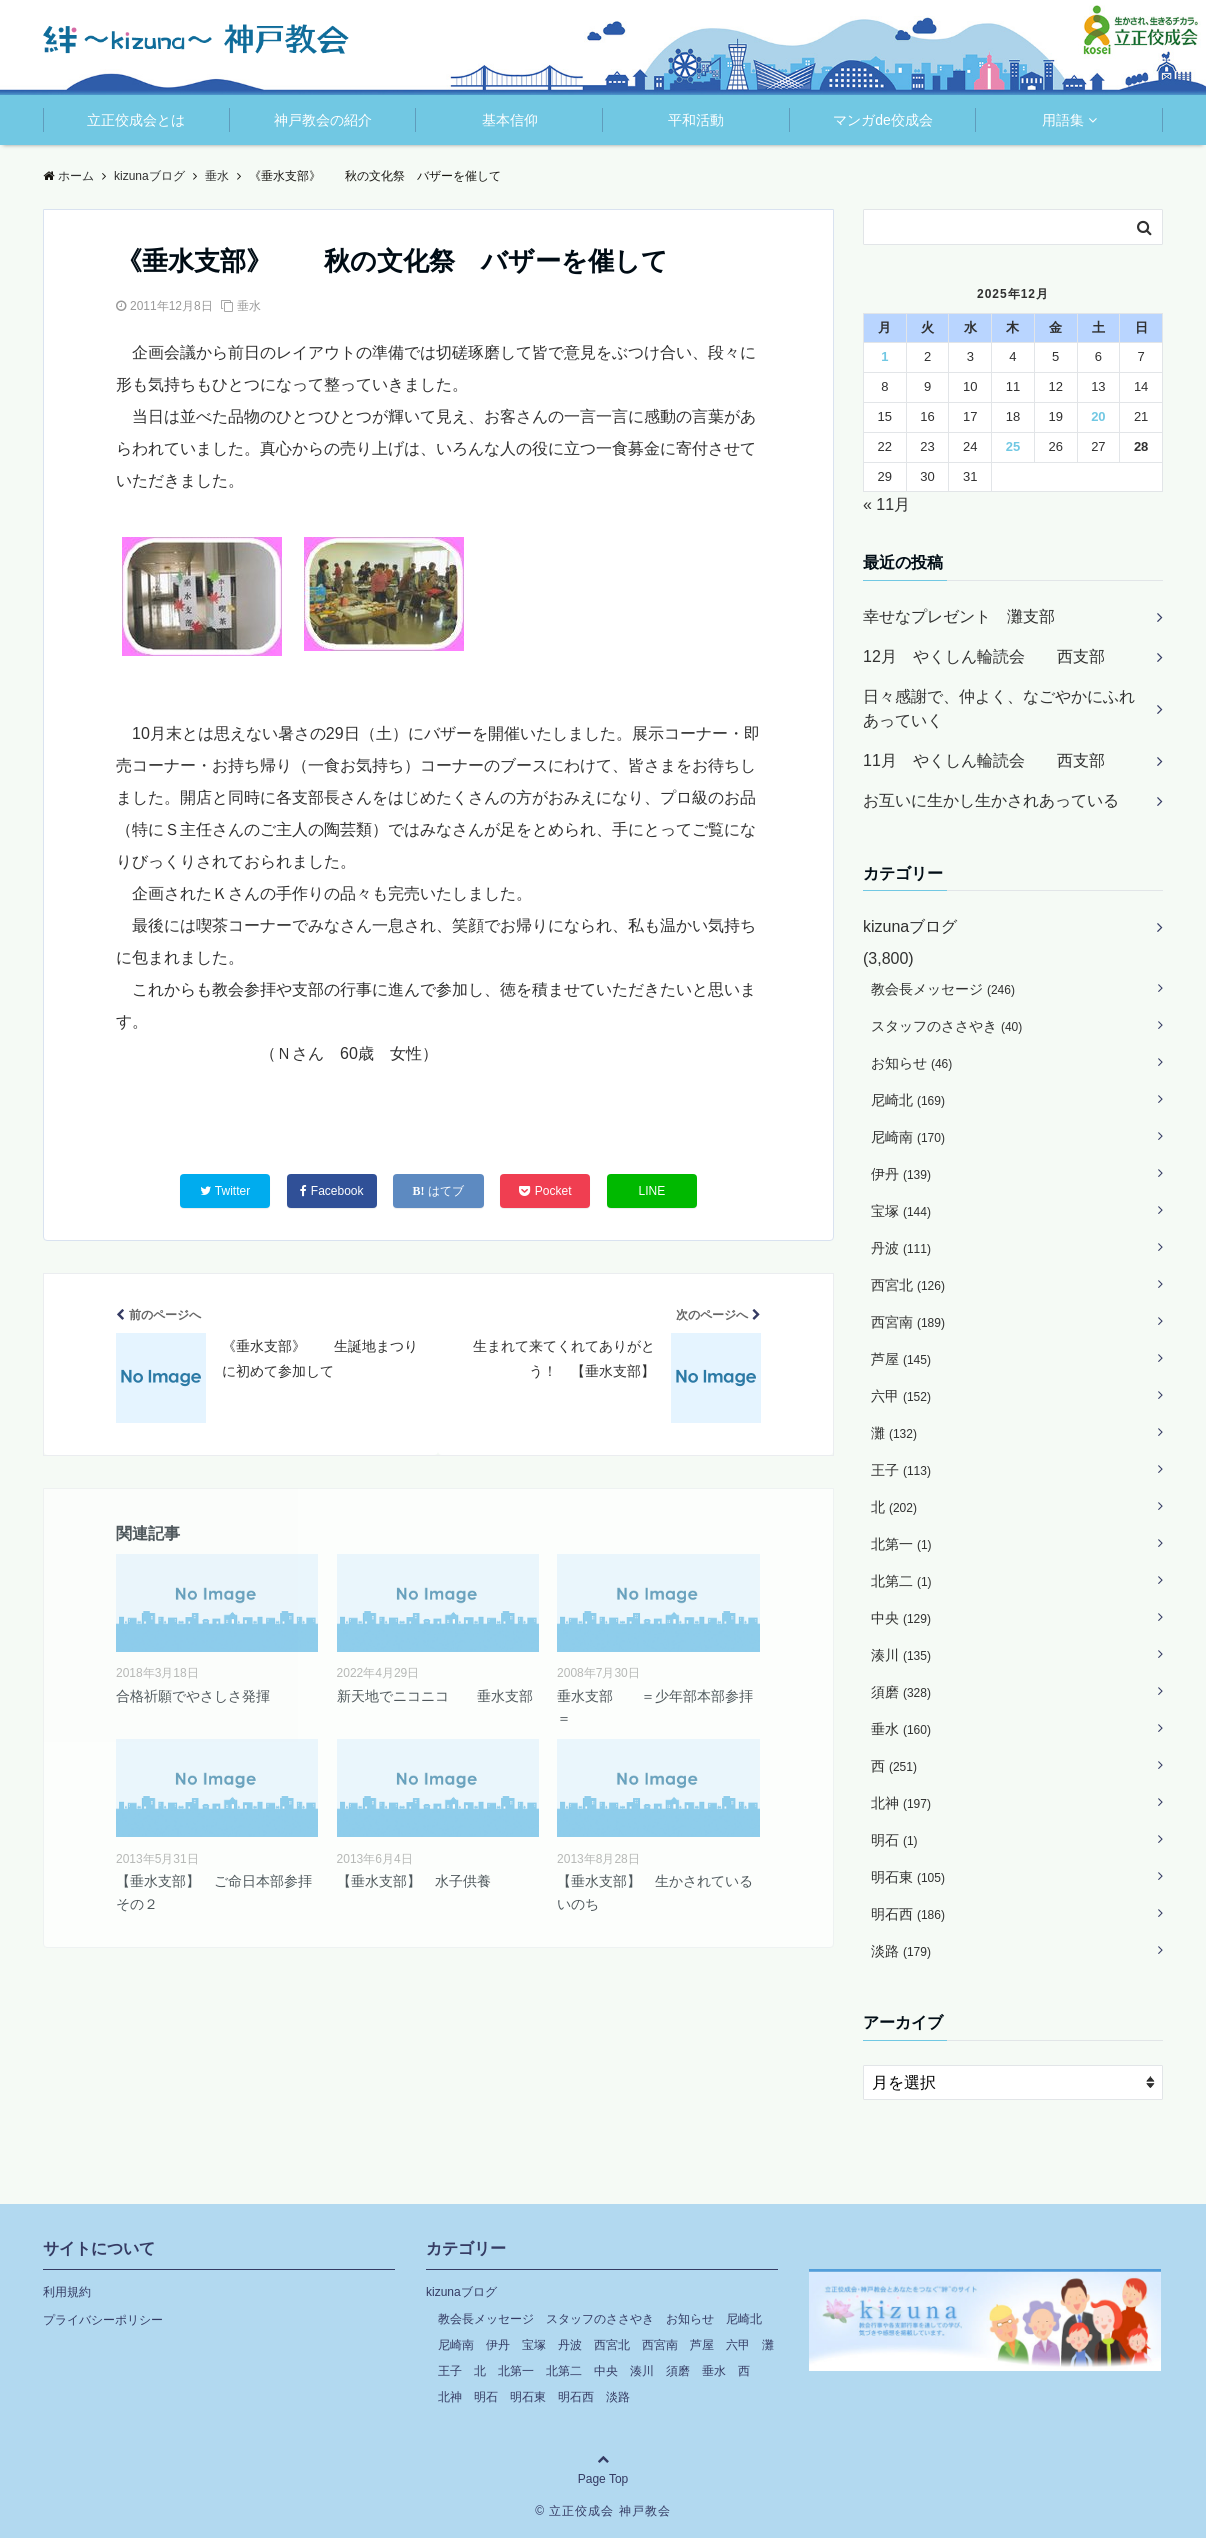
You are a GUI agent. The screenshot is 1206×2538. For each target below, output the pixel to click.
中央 (901, 1618)
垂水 (249, 306)
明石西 (908, 1914)
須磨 (901, 1692)
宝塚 (901, 1211)
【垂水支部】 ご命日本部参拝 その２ (217, 1892)
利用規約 (67, 2292)
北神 (901, 1803)
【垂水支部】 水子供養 (414, 1881)
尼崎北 (908, 1100)
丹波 (901, 1248)
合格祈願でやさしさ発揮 (193, 1696)
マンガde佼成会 (883, 120)
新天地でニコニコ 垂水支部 (435, 1696)
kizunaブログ (910, 926)
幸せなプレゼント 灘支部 (959, 616)
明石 (894, 1840)
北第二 (901, 1581)
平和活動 (696, 120)
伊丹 (901, 1174)
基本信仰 (510, 120)
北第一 (901, 1544)
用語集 (1063, 120)
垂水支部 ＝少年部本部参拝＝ (655, 1707)
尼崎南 (908, 1137)
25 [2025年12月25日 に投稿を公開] (1013, 446)
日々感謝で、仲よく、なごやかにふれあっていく (999, 708)
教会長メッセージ (943, 989)
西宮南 (908, 1322)
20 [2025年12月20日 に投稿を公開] (1098, 416)
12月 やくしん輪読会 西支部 (984, 656)
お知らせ (911, 1063)
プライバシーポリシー (103, 2320)
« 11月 (886, 504)
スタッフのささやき (946, 1026)
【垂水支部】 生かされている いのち (658, 1892)
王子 (901, 1470)
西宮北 (908, 1285)
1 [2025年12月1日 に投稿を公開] (884, 356)
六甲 (901, 1396)
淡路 (901, 1951)
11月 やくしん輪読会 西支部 (984, 760)
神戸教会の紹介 (323, 120)
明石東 (908, 1877)
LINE (652, 1191)
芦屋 (901, 1359)
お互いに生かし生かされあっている (991, 800)
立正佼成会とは (136, 120)
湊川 (901, 1655)
